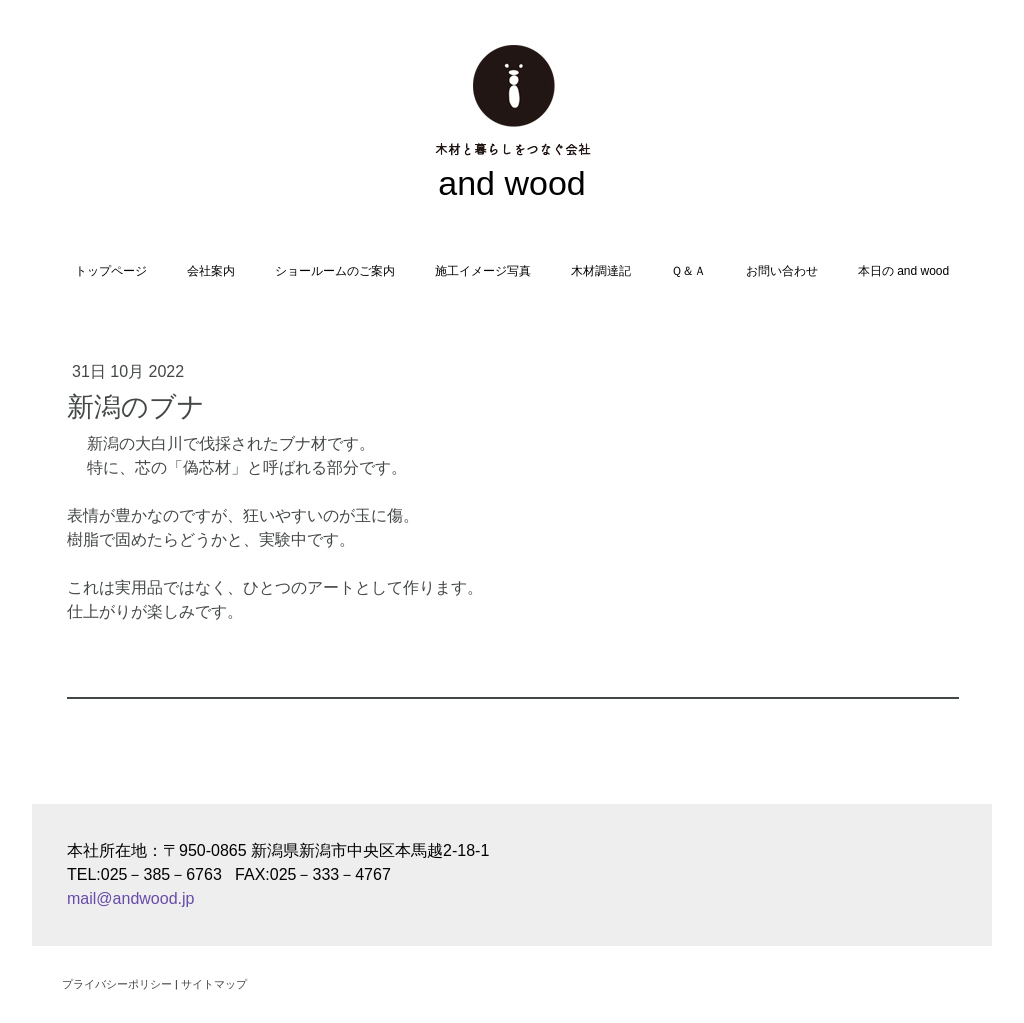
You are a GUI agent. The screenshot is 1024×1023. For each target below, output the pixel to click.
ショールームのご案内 (335, 271)
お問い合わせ (782, 271)
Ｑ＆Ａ (688, 271)
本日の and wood (903, 271)
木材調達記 (601, 271)
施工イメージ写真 (483, 271)
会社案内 (211, 271)
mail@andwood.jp (130, 898)
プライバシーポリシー (117, 983)
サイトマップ (214, 983)
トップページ (111, 271)
